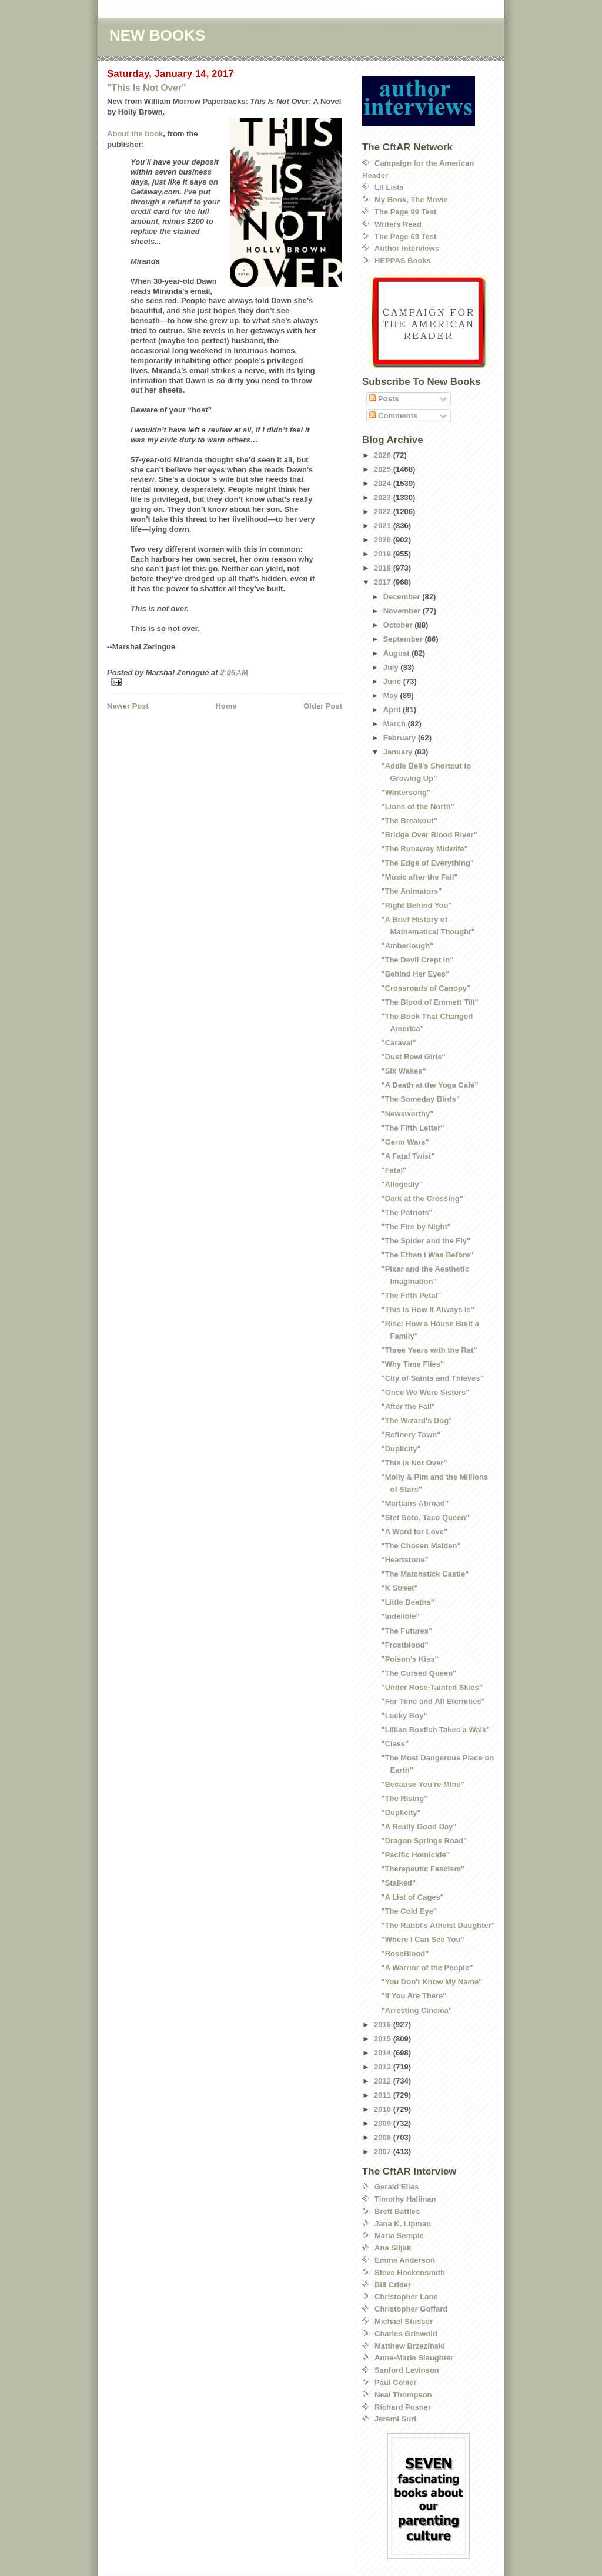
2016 (383, 2024)
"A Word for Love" (414, 1531)
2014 (383, 2052)
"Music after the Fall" (419, 877)
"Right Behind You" (416, 905)
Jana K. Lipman (402, 2223)
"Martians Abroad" (414, 1503)
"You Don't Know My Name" (431, 1981)
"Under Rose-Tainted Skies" (431, 1687)
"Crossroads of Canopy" (425, 988)
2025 (383, 469)
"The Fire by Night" (416, 1226)
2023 (383, 497)
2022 (383, 511)
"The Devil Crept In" (417, 959)
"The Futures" (406, 1630)
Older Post (322, 706)
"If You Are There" (413, 1995)
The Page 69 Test (405, 236)
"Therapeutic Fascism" (422, 1868)
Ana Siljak (392, 2247)
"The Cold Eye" (409, 1911)
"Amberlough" (407, 945)
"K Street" (399, 1588)
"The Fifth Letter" (412, 1127)
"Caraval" (398, 1042)
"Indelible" (400, 1616)
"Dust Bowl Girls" (413, 1056)
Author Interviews (406, 248)
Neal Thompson (403, 2394)
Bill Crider (392, 2284)
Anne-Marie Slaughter (413, 2357)
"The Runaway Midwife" (424, 848)
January (398, 751)
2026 (383, 455)
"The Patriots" (406, 1212)
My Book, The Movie (411, 199)
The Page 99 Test (405, 211)
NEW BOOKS (157, 35)
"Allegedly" (401, 1184)
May (391, 695)
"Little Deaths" (407, 1602)
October (398, 624)
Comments (393, 415)
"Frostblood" (404, 1645)
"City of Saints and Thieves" (432, 1378)
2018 (383, 568)
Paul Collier (395, 2382)
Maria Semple (399, 2235)
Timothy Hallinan (405, 2199)
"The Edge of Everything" (427, 862)
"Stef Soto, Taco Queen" (425, 1517)
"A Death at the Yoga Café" (429, 1085)
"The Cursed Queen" (418, 1673)
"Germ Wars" (405, 1142)
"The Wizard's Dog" (416, 1420)
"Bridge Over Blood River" (429, 834)
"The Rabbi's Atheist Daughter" (437, 1925)
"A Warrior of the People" (427, 1967)
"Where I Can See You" (422, 1939)
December (402, 596)
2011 (383, 2095)
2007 (383, 2151)
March (395, 723)
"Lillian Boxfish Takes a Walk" (435, 1729)
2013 (383, 2066)
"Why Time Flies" (412, 1364)
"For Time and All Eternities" (432, 1701)
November (403, 610)
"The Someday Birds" (420, 1099)
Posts (384, 398)
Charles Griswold (405, 2333)
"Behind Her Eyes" (415, 974)
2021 (383, 525)
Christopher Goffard (410, 2309)
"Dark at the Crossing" (422, 1198)
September (404, 639)
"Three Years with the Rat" (429, 1350)
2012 (383, 2081)
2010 (383, 2109)
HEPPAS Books (402, 260)
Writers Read (398, 224)
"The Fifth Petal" (411, 1295)
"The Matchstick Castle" (425, 1573)
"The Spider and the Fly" (425, 1240)
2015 (383, 2038)
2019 (383, 553)
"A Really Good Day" (418, 1826)
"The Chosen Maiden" (420, 1545)
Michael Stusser (403, 2321)
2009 (383, 2123)
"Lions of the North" (417, 806)
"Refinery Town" (410, 1434)
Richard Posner (402, 2407)
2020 (383, 539)
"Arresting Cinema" (416, 2010)
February (400, 737)
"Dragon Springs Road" (424, 1840)
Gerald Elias (396, 2186)
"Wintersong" (405, 792)
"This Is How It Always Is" (427, 1309)
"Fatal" (393, 1170)
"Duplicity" (400, 1448)
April (393, 709)
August (397, 653)
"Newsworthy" (407, 1113)
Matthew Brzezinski (409, 2346)
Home (225, 706)
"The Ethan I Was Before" (427, 1254)
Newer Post (128, 706)
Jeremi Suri (395, 2418)
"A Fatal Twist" (407, 1156)
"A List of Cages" (412, 1897)
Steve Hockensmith (409, 2272)
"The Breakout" (409, 820)
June (393, 681)
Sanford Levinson (406, 2370)
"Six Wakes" (403, 1070)
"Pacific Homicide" (415, 1854)
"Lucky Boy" (404, 1715)
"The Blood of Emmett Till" (429, 1002)
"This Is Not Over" (146, 88)
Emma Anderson (404, 2260)
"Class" (395, 1743)
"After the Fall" (408, 1406)
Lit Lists (389, 187)
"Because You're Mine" (422, 1784)
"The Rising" (404, 1798)
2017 (383, 582)
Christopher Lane (406, 2296)
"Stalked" (398, 1883)
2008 (383, 2137)
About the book (135, 133)
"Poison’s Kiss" (409, 1659)
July (392, 667)
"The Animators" (411, 891)
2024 (383, 483)
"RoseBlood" (405, 1953)
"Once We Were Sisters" (425, 1392)
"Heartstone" (404, 1559)
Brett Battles (397, 2211)
